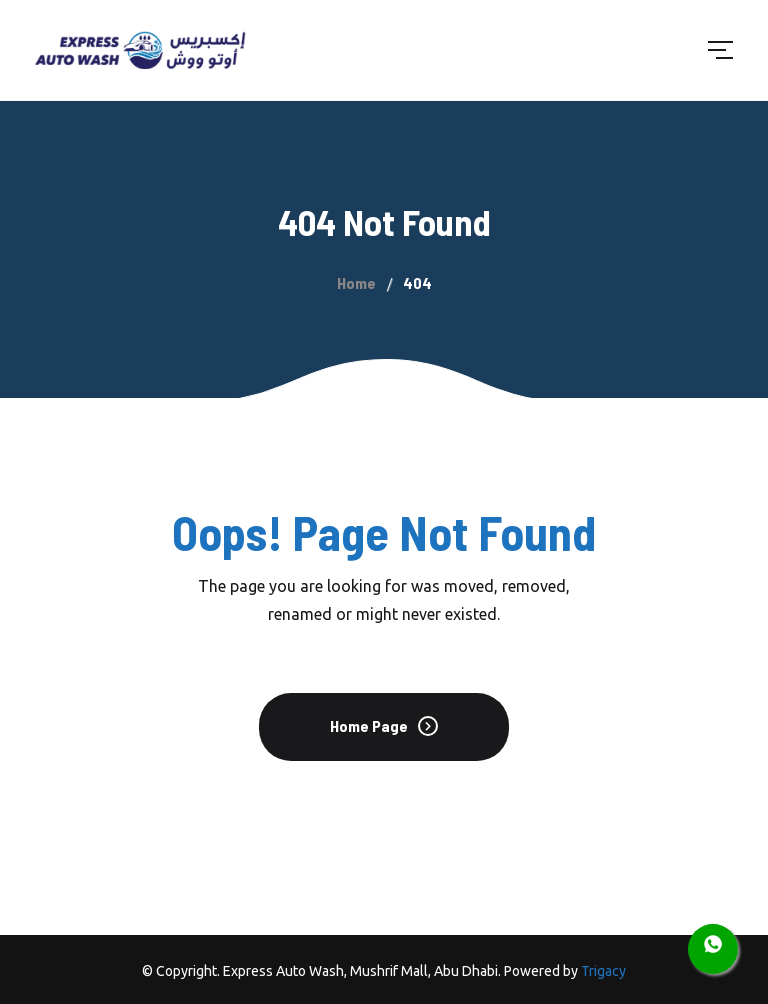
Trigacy (603, 971)
